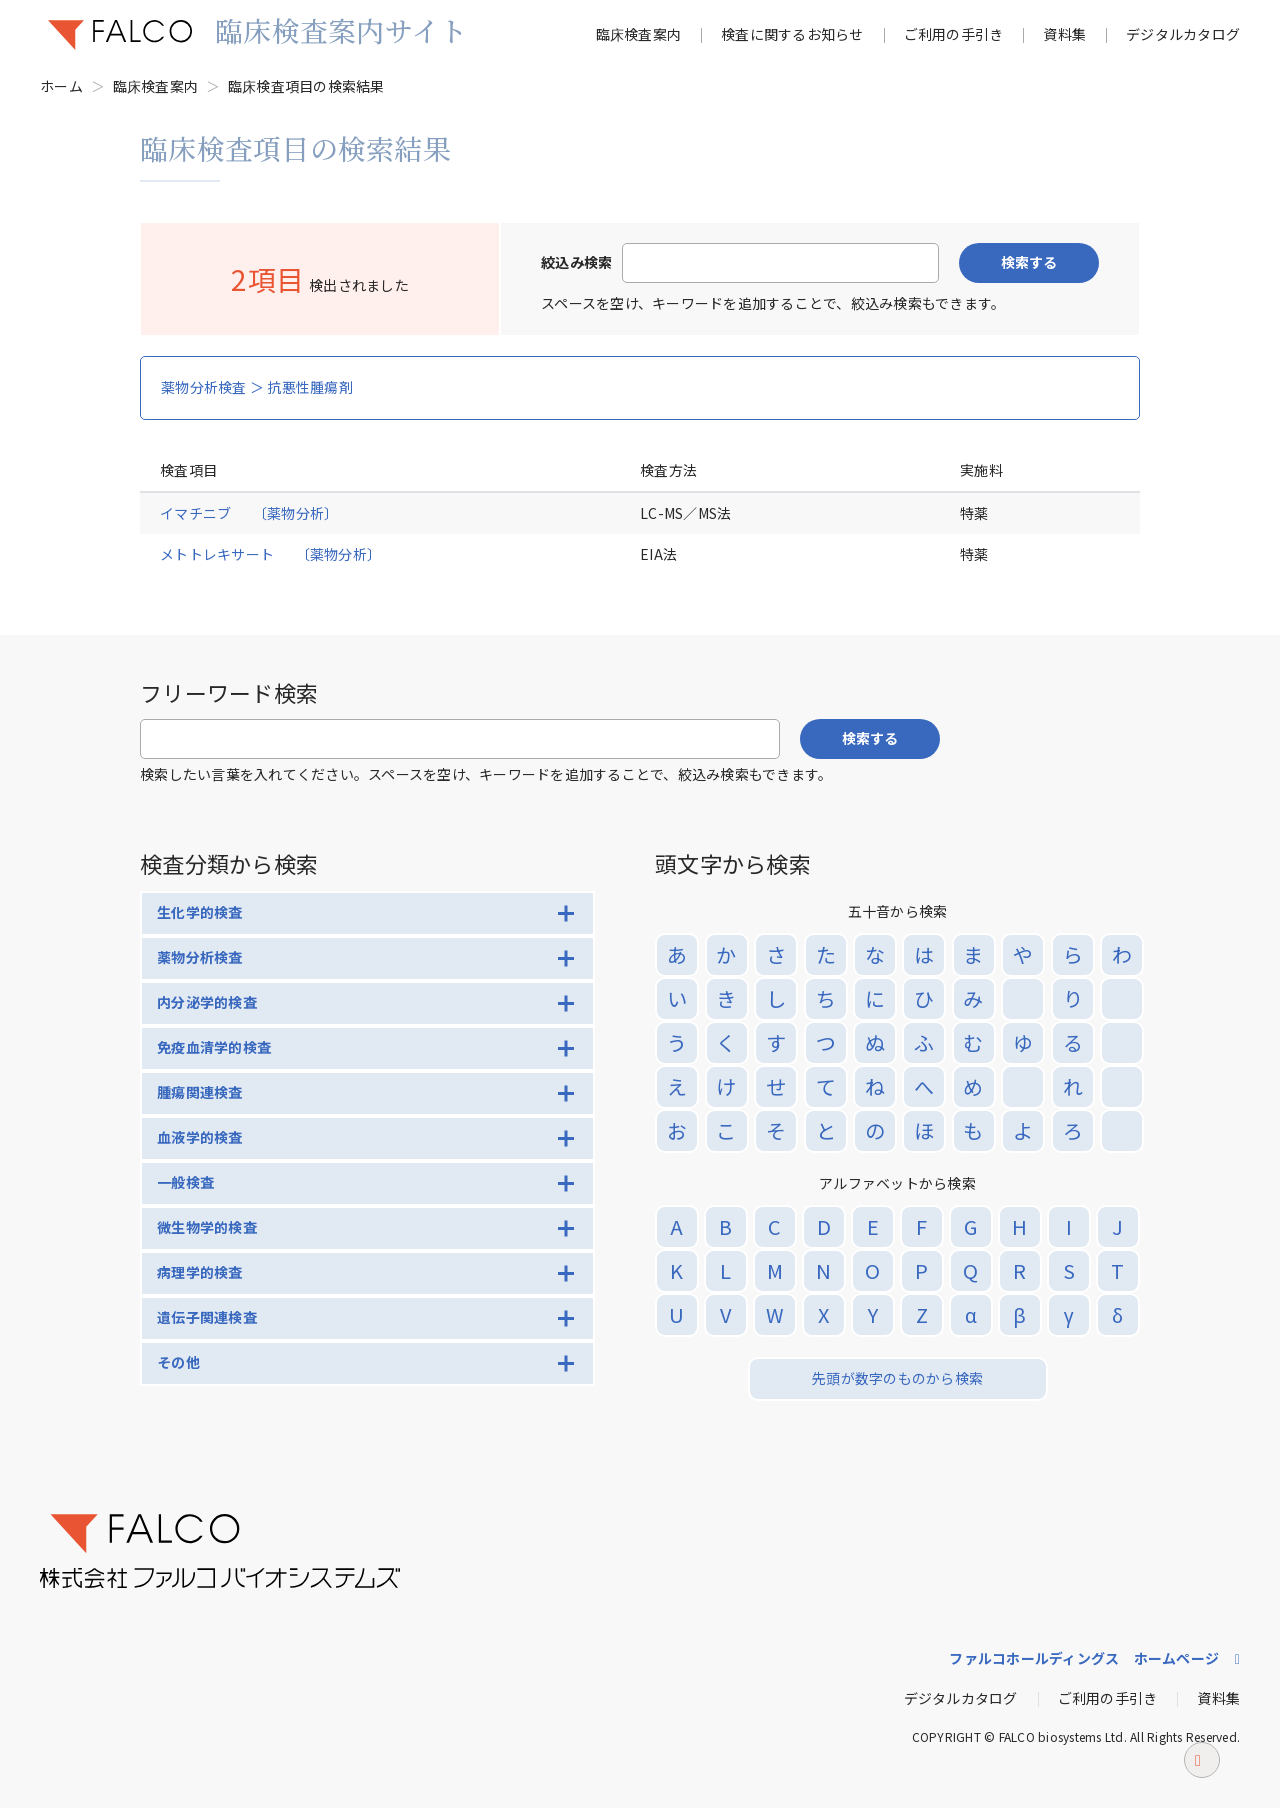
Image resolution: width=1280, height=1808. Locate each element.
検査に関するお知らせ (792, 34)
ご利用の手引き (954, 34)
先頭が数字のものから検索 (897, 1378)
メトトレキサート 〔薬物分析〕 (270, 554)
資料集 (1064, 34)
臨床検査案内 (639, 34)
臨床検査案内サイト (341, 30)
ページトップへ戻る (1202, 1766)
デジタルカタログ (1183, 34)
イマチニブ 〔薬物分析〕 (249, 513)
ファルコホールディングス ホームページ (1084, 1658)
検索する (1029, 262)
